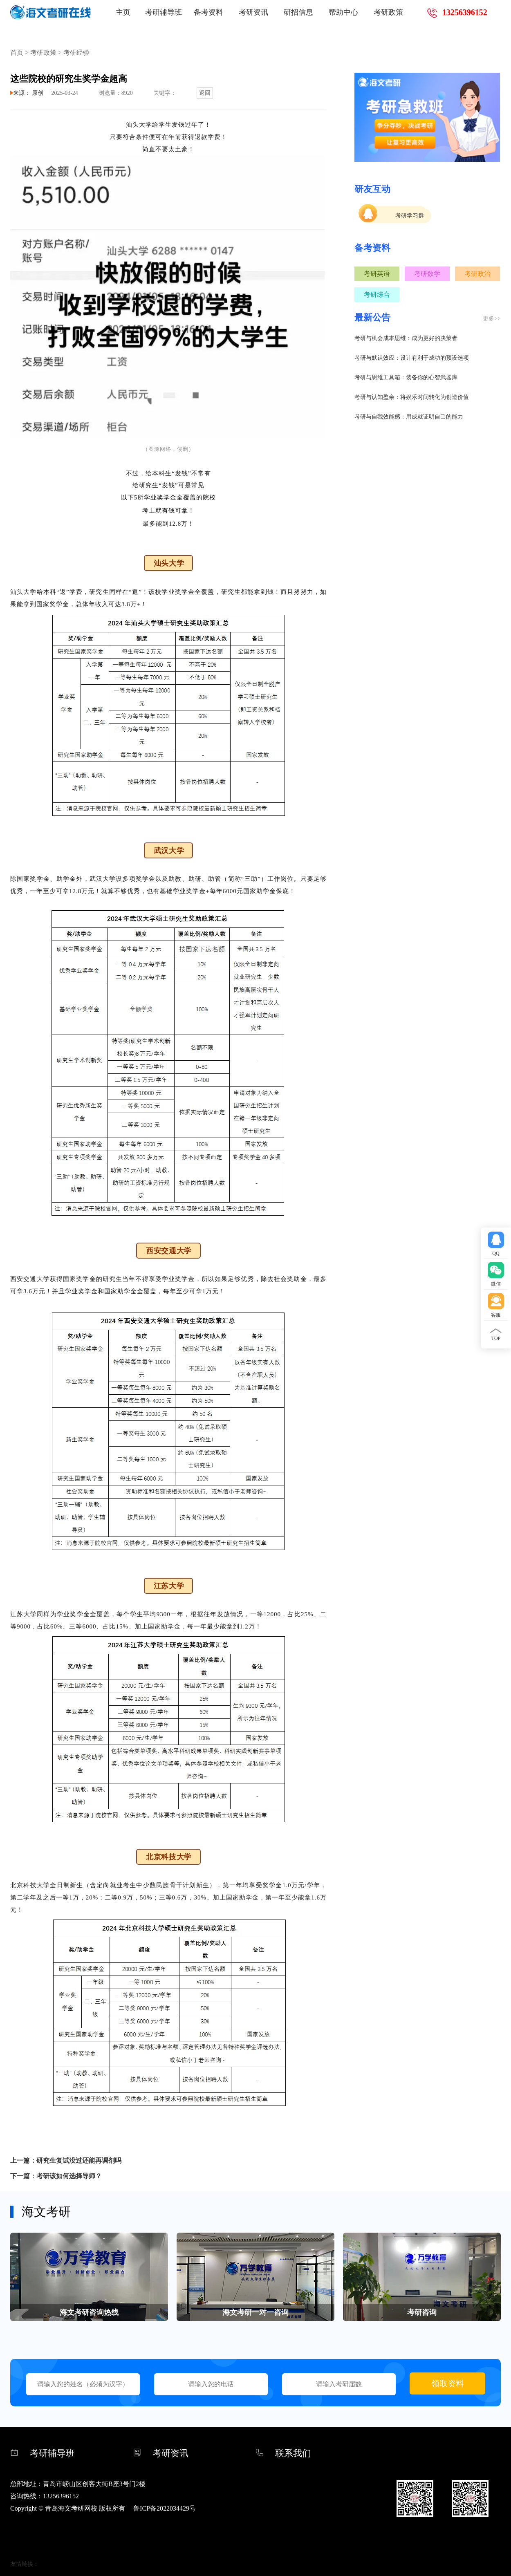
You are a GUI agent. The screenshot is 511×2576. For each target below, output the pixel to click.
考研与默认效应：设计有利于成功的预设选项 (411, 358)
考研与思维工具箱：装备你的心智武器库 (405, 377)
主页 (123, 12)
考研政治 (477, 273)
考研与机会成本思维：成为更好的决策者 (405, 338)
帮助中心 (343, 12)
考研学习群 (409, 216)
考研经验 (76, 52)
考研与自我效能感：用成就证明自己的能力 (408, 417)
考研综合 (377, 294)
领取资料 (447, 2383)
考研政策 (388, 12)
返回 (205, 93)
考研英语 (377, 273)
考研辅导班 (163, 12)
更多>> (492, 319)
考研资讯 (253, 12)
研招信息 (298, 12)
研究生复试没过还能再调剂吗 (78, 2160)
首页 (16, 52)
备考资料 (208, 12)
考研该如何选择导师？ (69, 2176)
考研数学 (427, 273)
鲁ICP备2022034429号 (164, 2508)
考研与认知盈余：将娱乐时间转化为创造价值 (411, 397)
